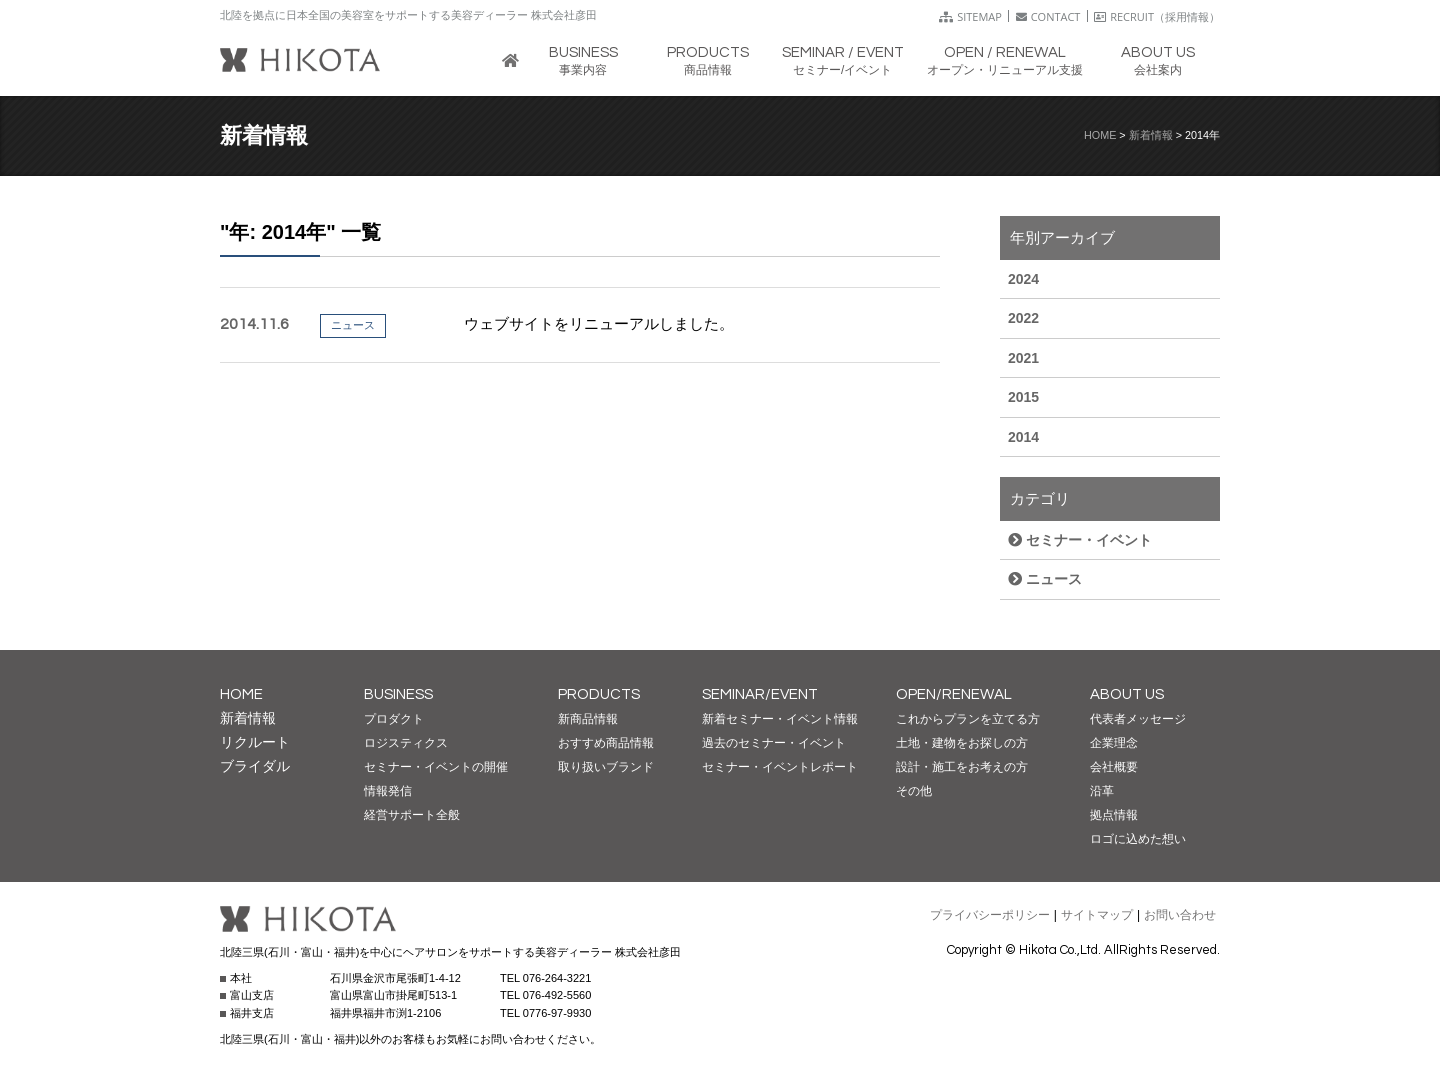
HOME (1100, 135)
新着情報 (1151, 135)
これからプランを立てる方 (968, 719)
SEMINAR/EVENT (760, 694)
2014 (1023, 437)
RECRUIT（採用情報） (1157, 16)
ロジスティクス (406, 743)
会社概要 (1114, 767)
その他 (914, 791)
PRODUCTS (599, 694)
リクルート (255, 742)
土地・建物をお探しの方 (962, 743)
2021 (1023, 358)
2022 (1023, 318)
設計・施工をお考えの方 (962, 767)
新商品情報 (588, 719)
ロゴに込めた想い (1138, 839)
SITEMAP (970, 16)
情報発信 (388, 791)
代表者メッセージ (1138, 719)
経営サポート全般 (412, 815)
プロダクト (394, 719)
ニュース (1045, 579)
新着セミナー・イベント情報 (780, 719)
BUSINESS (398, 694)
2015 (1023, 397)
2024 (1023, 279)
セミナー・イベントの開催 (436, 767)
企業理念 (1114, 743)
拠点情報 (1114, 815)
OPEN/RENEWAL (954, 694)
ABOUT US (1127, 694)
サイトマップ (1097, 915)
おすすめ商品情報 (606, 743)
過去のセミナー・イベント (774, 743)
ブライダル (255, 766)
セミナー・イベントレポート (780, 767)
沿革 (1102, 791)
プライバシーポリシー (990, 915)
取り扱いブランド (606, 767)
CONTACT (1048, 16)
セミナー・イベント (1080, 540)
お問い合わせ (1180, 915)
